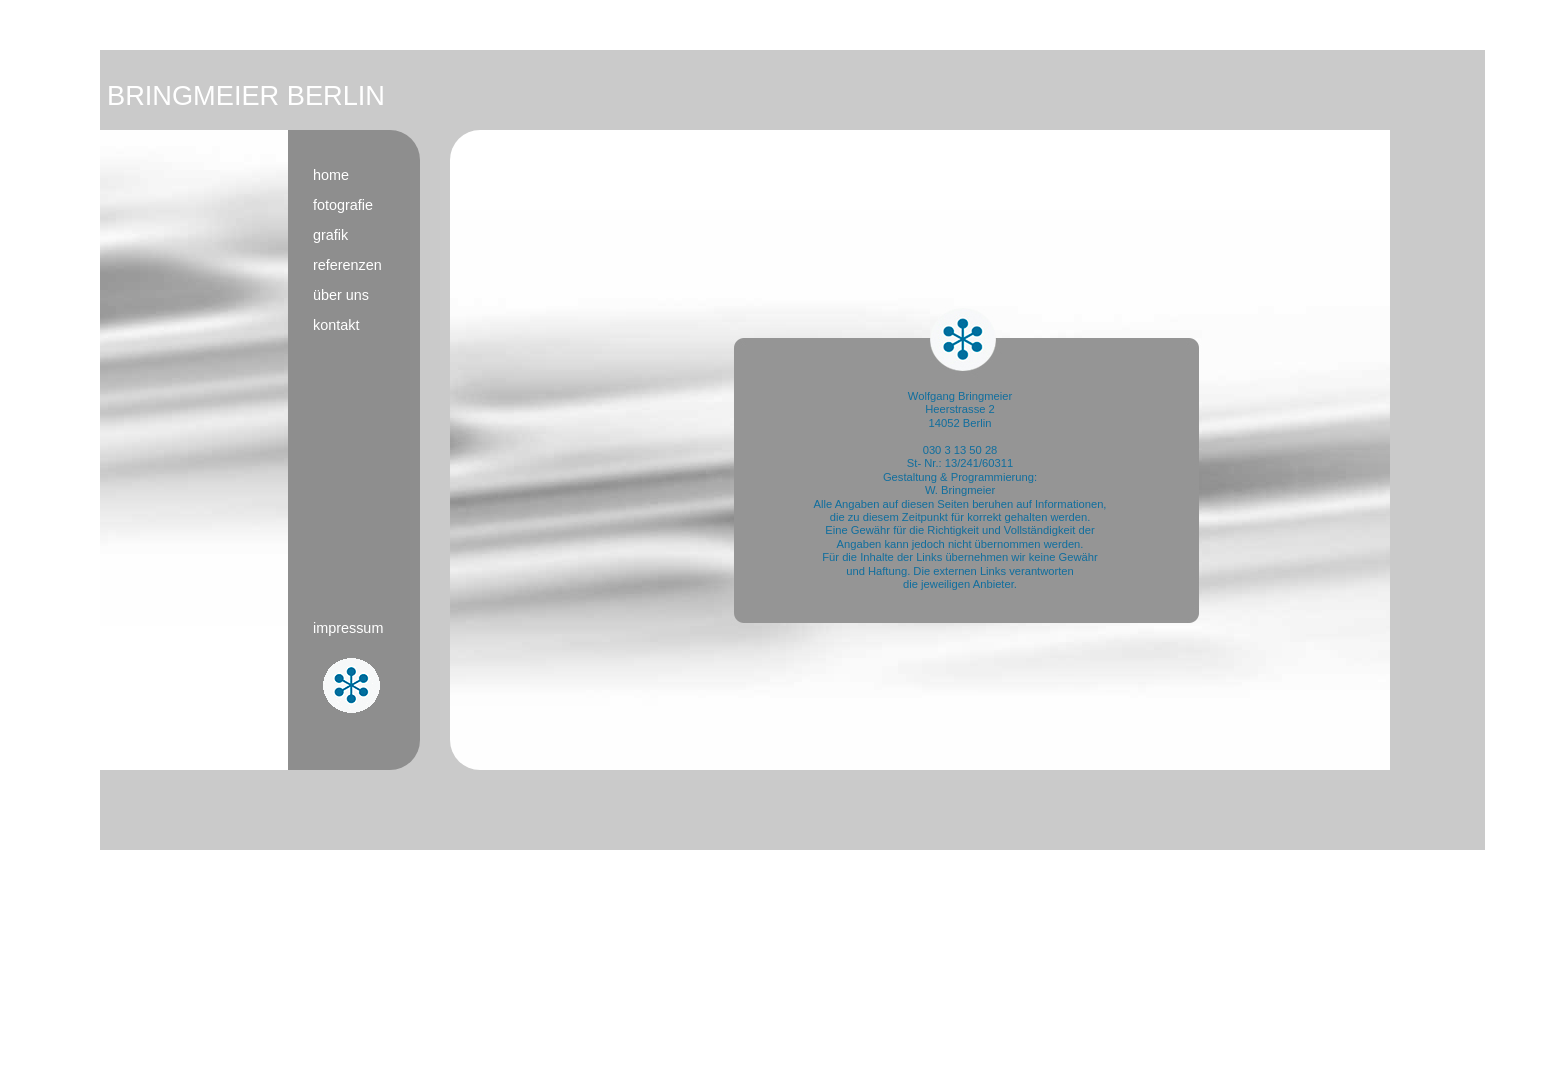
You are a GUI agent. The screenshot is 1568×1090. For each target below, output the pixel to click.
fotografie (343, 205)
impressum (348, 628)
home (331, 175)
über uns (341, 295)
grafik (330, 235)
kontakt (336, 325)
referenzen (347, 265)
